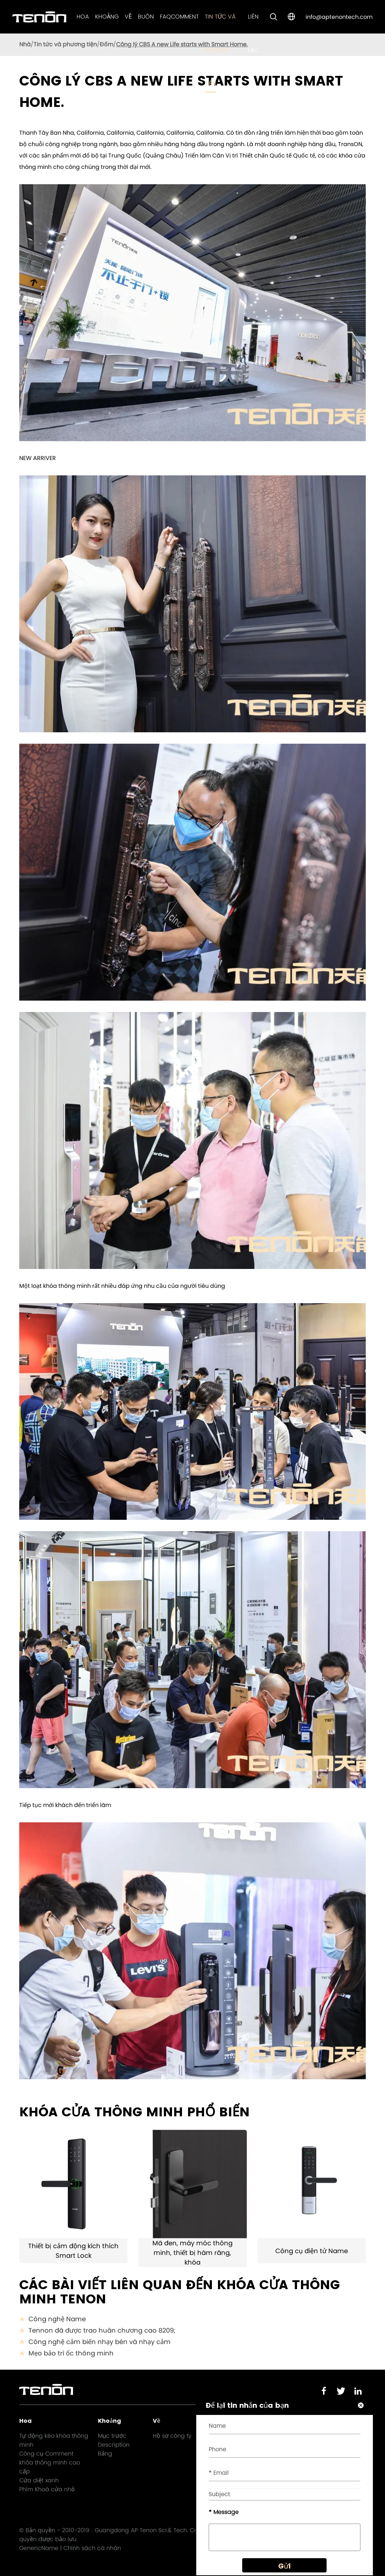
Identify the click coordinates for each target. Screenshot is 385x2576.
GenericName (38, 2548)
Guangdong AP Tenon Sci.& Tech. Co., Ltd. (153, 2530)
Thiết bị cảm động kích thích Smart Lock (73, 2250)
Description (114, 2445)
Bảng (105, 2453)
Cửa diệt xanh (39, 2480)
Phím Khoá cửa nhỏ (47, 2489)
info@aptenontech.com (339, 17)
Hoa (83, 16)
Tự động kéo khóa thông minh (53, 2440)
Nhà (25, 44)
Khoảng (107, 16)
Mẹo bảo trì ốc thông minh (66, 2353)
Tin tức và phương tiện (220, 50)
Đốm (106, 44)
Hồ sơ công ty (172, 2436)
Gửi (284, 2566)
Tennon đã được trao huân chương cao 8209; (97, 2330)
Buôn (146, 16)
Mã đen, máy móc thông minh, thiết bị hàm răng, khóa (192, 2253)
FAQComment (179, 16)
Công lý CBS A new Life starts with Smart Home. (182, 44)
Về (128, 16)
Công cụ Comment (46, 2453)
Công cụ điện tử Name (311, 2250)
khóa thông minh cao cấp (49, 2467)
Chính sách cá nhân (92, 2548)
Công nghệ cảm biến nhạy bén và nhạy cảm (95, 2342)
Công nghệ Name (52, 2319)
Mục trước (112, 2436)
